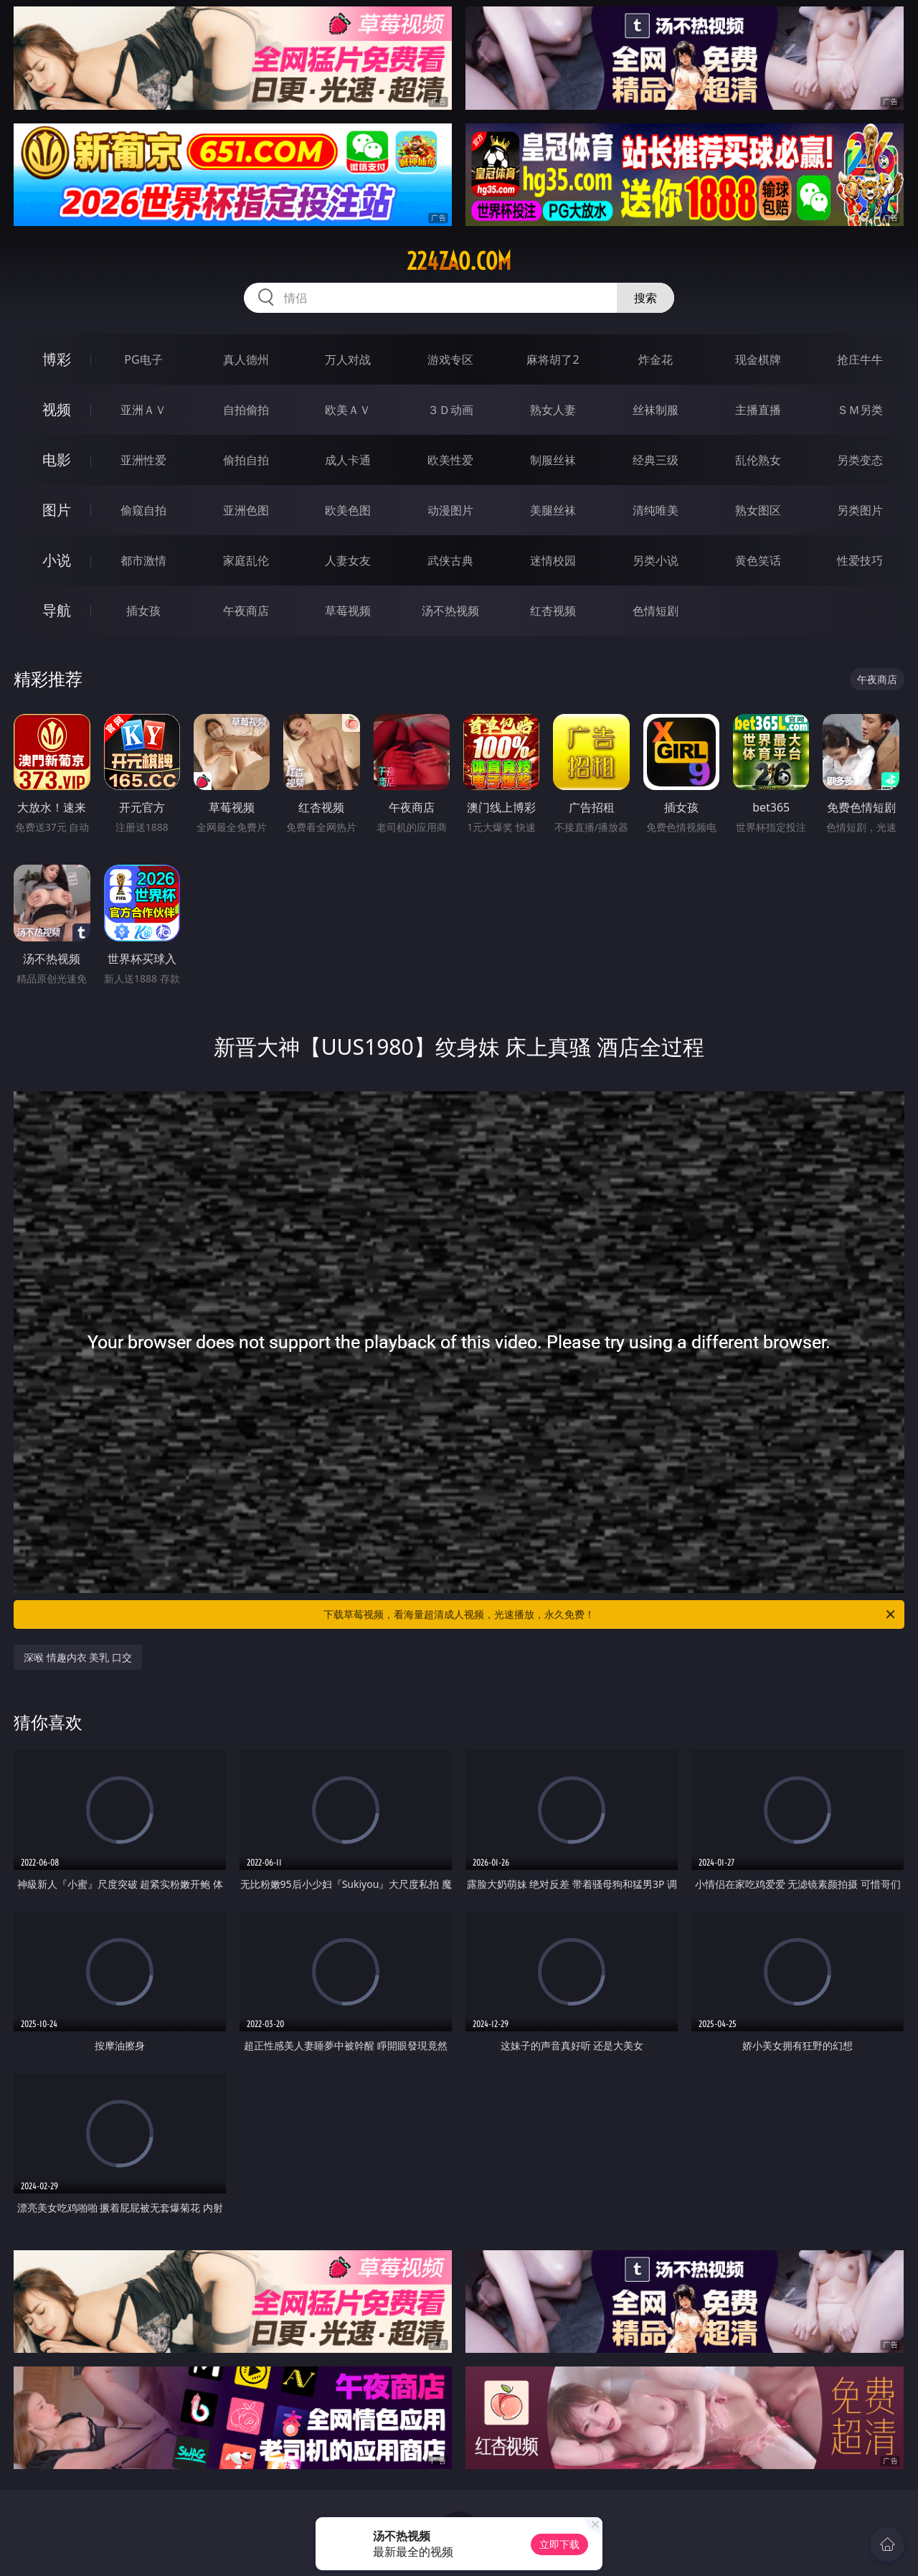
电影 (56, 459)
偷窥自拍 (143, 510)
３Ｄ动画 (450, 410)
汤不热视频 (450, 611)
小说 (56, 560)
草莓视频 (348, 611)
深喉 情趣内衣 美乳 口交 (78, 1657)
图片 (56, 510)
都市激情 (143, 560)
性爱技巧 (860, 560)
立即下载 (559, 2544)
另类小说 (655, 560)
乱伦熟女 (758, 460)
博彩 (56, 359)
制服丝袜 (553, 460)
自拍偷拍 (246, 410)
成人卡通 (348, 460)
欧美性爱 (450, 460)
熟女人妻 (553, 410)
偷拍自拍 (246, 460)
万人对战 (348, 359)
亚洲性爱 (143, 460)
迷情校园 (553, 560)
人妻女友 (348, 560)
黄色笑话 (758, 560)
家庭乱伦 (246, 560)
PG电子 (143, 359)
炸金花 (655, 359)
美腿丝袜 (553, 510)
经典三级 (655, 460)
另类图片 (860, 510)
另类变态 (860, 460)
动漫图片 (450, 510)
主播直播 (758, 410)
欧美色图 (348, 510)
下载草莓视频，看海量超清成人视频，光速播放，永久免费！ (610, 1614)
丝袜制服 (655, 410)
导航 (56, 610)
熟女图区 (758, 510)
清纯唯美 (655, 510)
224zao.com (459, 261)
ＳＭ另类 (860, 410)
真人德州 (246, 359)
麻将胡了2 (552, 359)
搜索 (645, 298)
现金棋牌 (758, 359)
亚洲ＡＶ (143, 410)
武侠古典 (450, 560)
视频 (56, 409)
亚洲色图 (246, 510)
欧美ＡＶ (348, 410)
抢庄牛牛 (860, 359)
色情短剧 (655, 611)
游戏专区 (450, 359)
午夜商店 (246, 611)
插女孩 (143, 611)
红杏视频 (553, 611)
